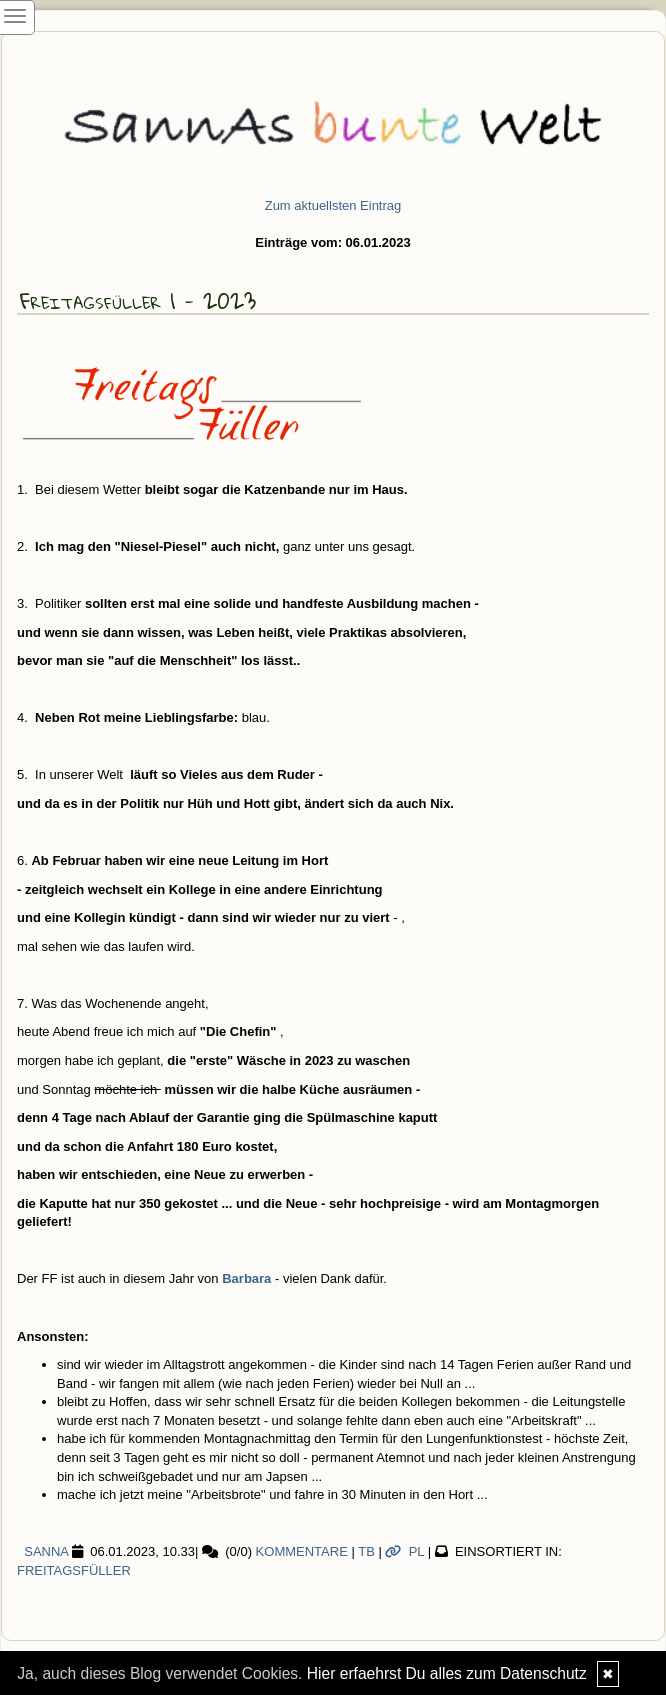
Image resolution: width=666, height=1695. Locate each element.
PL (404, 1551)
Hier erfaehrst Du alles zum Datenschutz (447, 1673)
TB (366, 1551)
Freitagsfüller (74, 1570)
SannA (42, 1551)
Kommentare (302, 1551)
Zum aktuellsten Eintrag (333, 205)
